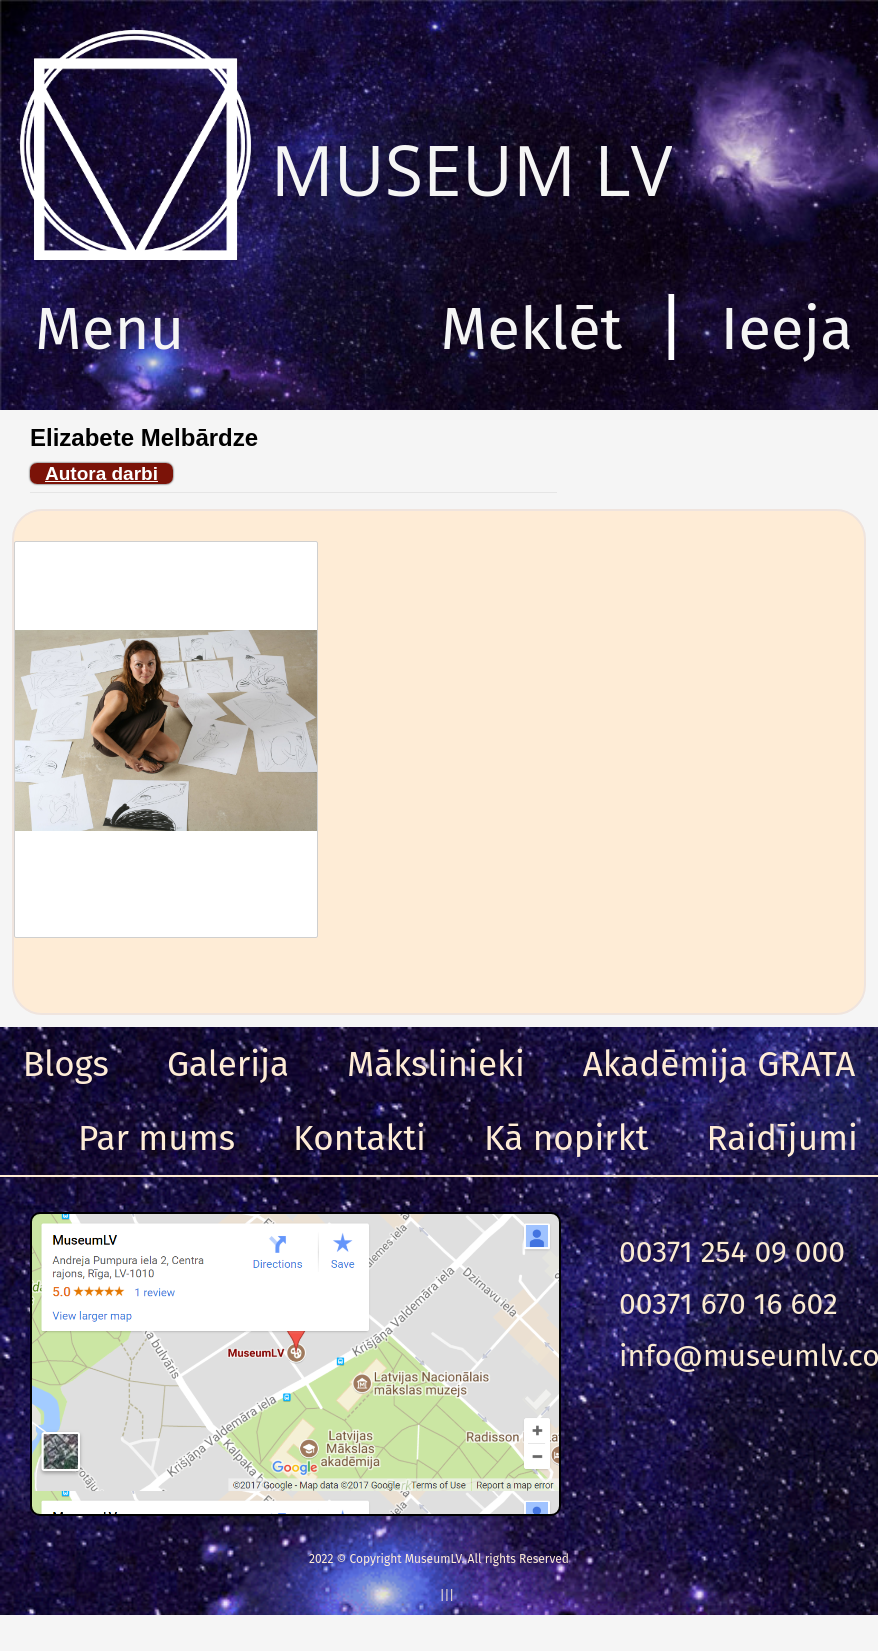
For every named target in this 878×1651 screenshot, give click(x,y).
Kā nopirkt (566, 1138)
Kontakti (359, 1138)
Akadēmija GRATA (719, 1064)
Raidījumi (782, 1138)
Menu (109, 329)
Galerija (228, 1064)
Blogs (66, 1064)
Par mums (156, 1138)
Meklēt (532, 329)
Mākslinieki (436, 1064)
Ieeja (786, 329)
